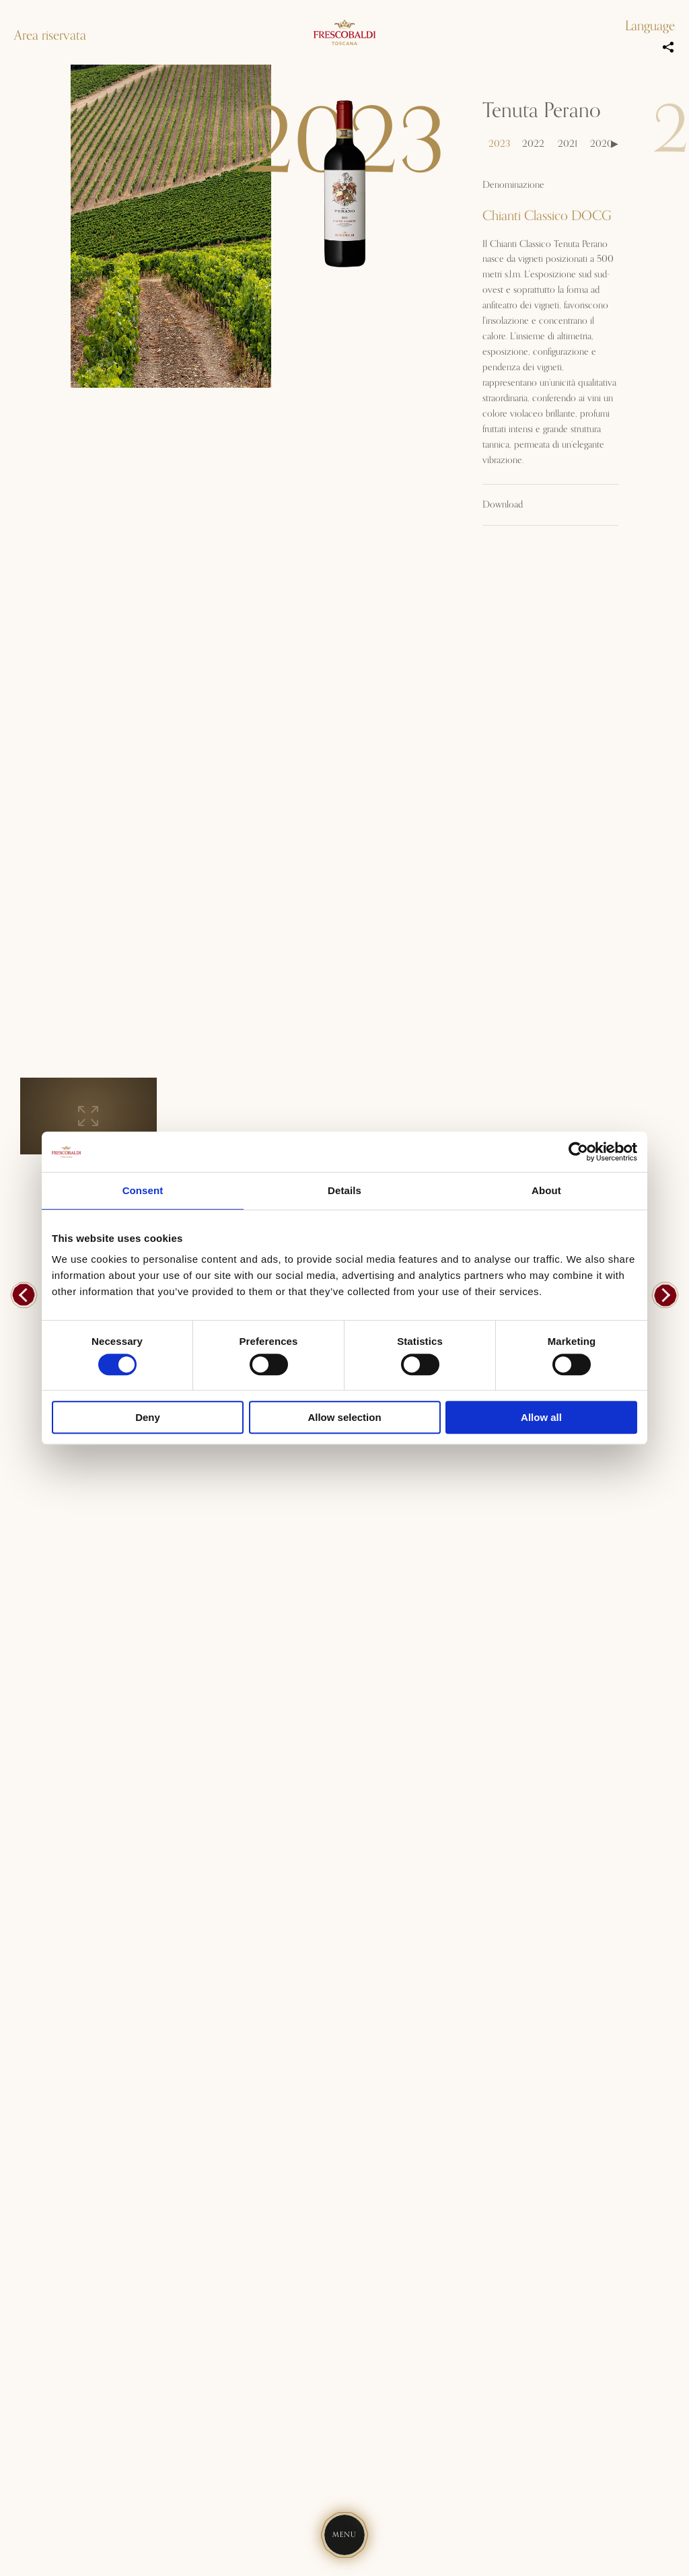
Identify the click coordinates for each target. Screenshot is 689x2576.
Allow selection (344, 1417)
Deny (147, 1417)
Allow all (541, 1417)
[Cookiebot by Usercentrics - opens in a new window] (578, 1152)
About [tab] (546, 1190)
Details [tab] (344, 1190)
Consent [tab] (143, 1190)
